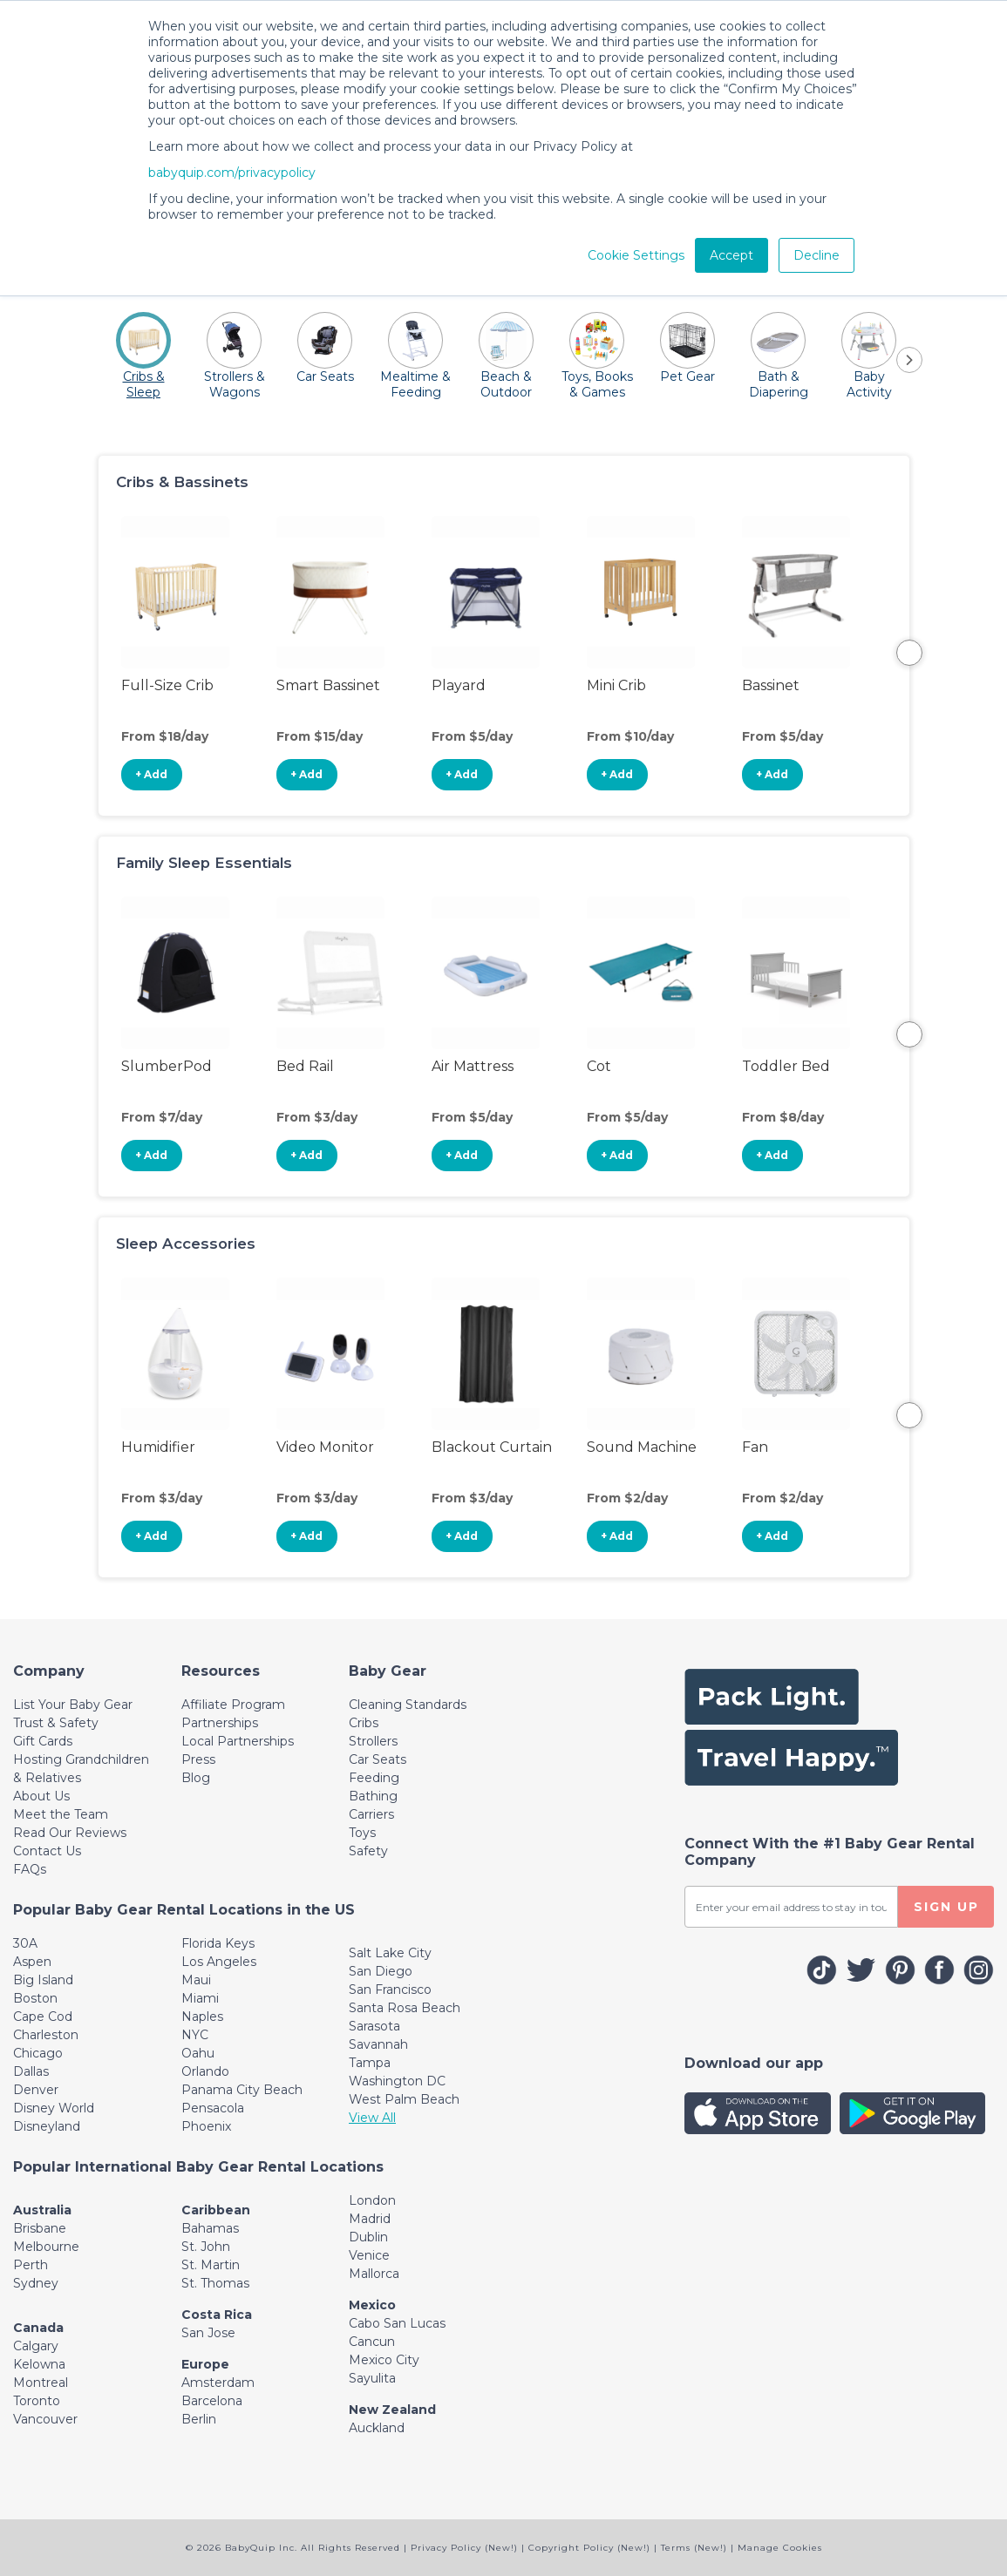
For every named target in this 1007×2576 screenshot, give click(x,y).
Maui (196, 1980)
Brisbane (39, 2228)
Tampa (370, 2063)
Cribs (363, 1723)
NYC (194, 2035)
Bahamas (210, 2228)
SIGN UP (946, 1907)
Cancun (372, 2341)
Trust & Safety (56, 1723)
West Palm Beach (404, 2099)
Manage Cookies (780, 2547)
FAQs (29, 1869)
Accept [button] (731, 255)
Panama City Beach (242, 2090)
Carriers (371, 1814)
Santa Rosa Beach (404, 2008)
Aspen (32, 1961)
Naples (202, 2016)
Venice (369, 2255)
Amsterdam (218, 2382)
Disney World (53, 2108)
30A (25, 1943)
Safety (368, 1851)
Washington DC (397, 2081)
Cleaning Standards (407, 1704)
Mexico (372, 2305)
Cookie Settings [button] (636, 255)
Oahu (197, 2053)
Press (198, 1759)
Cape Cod (42, 2016)
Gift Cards (42, 1741)
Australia (42, 2210)
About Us (41, 1796)
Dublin (368, 2237)
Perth (30, 2265)
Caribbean (215, 2210)
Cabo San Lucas (397, 2323)
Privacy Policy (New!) (464, 2547)
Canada (38, 2327)
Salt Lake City (390, 1953)
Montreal (40, 2382)
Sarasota (374, 2026)
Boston (35, 1998)
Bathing (373, 1796)
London (372, 2200)
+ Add (151, 774)
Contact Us (47, 1851)
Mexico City (384, 2360)
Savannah (378, 2044)
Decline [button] (816, 255)
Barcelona (211, 2401)
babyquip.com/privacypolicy (232, 172)
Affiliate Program (233, 1704)
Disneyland (46, 2126)
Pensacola (212, 2108)
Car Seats (377, 1759)
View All (372, 2117)
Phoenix (206, 2126)
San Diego (380, 1971)
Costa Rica (216, 2314)
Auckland (377, 2428)
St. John (205, 2246)
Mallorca (374, 2273)
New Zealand (392, 2409)
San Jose (208, 2333)
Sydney (35, 2283)
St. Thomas (215, 2283)
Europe (205, 2364)
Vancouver (45, 2419)
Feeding (374, 1778)
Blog (195, 1778)
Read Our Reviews (69, 1832)
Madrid (370, 2219)
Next (909, 653)
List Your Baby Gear (73, 1704)
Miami (200, 1998)
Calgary (35, 2346)
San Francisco (390, 1989)
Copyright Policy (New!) (589, 2547)
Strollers (373, 1741)
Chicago (38, 2053)
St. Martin (210, 2265)
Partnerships (219, 1723)
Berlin (198, 2419)
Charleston (45, 2035)
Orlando (205, 2071)
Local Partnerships (237, 1741)
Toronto (36, 2401)
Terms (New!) (694, 2547)
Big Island (43, 1980)
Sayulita (372, 2378)
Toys (362, 1832)
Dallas (31, 2071)
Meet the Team (60, 1814)
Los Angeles (218, 1961)
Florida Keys (218, 1943)
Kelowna (39, 2364)
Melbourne (46, 2246)
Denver (35, 2090)
